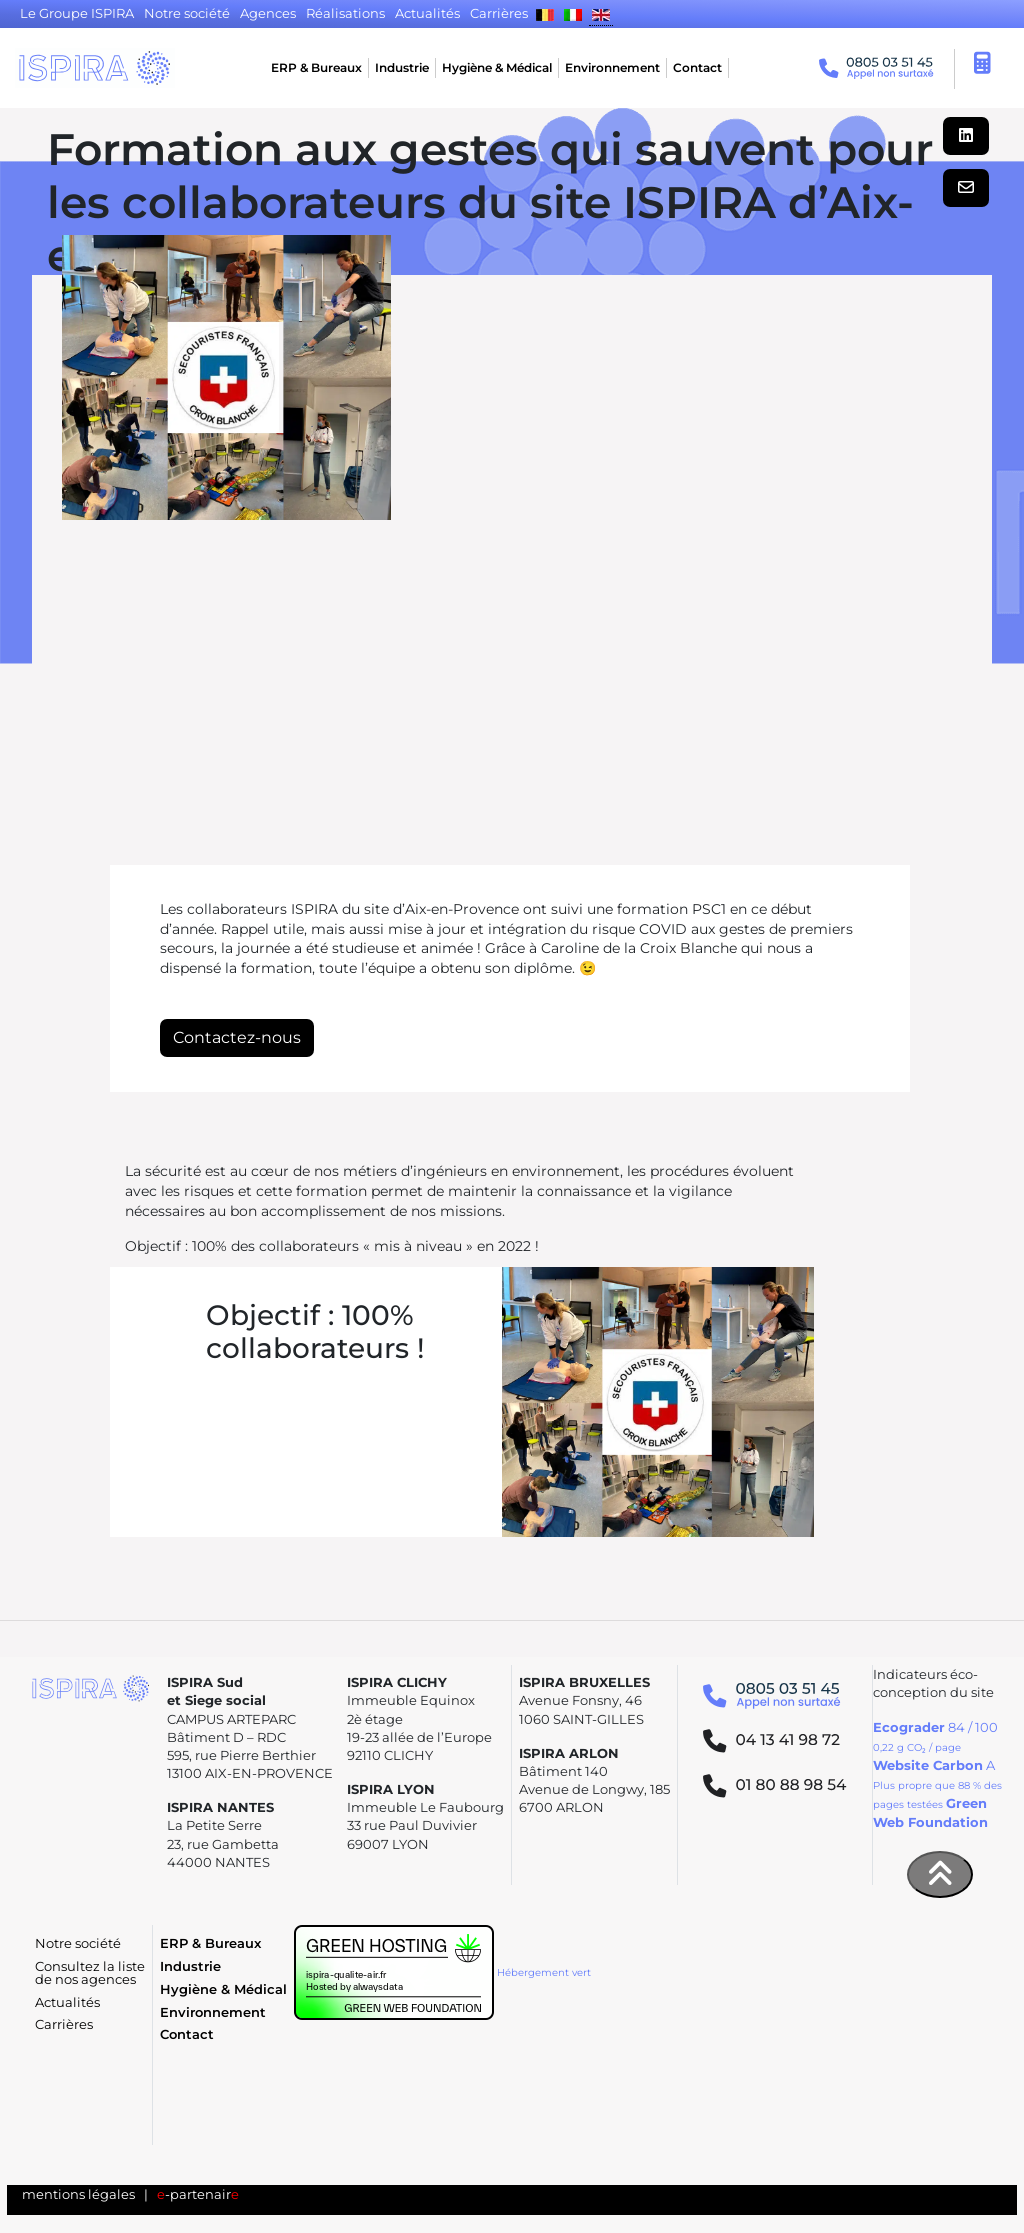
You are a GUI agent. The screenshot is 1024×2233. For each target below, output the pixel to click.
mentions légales (78, 2194)
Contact (697, 67)
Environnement (612, 67)
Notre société (78, 1943)
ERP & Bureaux (316, 67)
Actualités (67, 2002)
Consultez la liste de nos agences (90, 1973)
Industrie (402, 67)
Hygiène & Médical (497, 67)
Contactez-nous (237, 1037)
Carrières (64, 2024)
